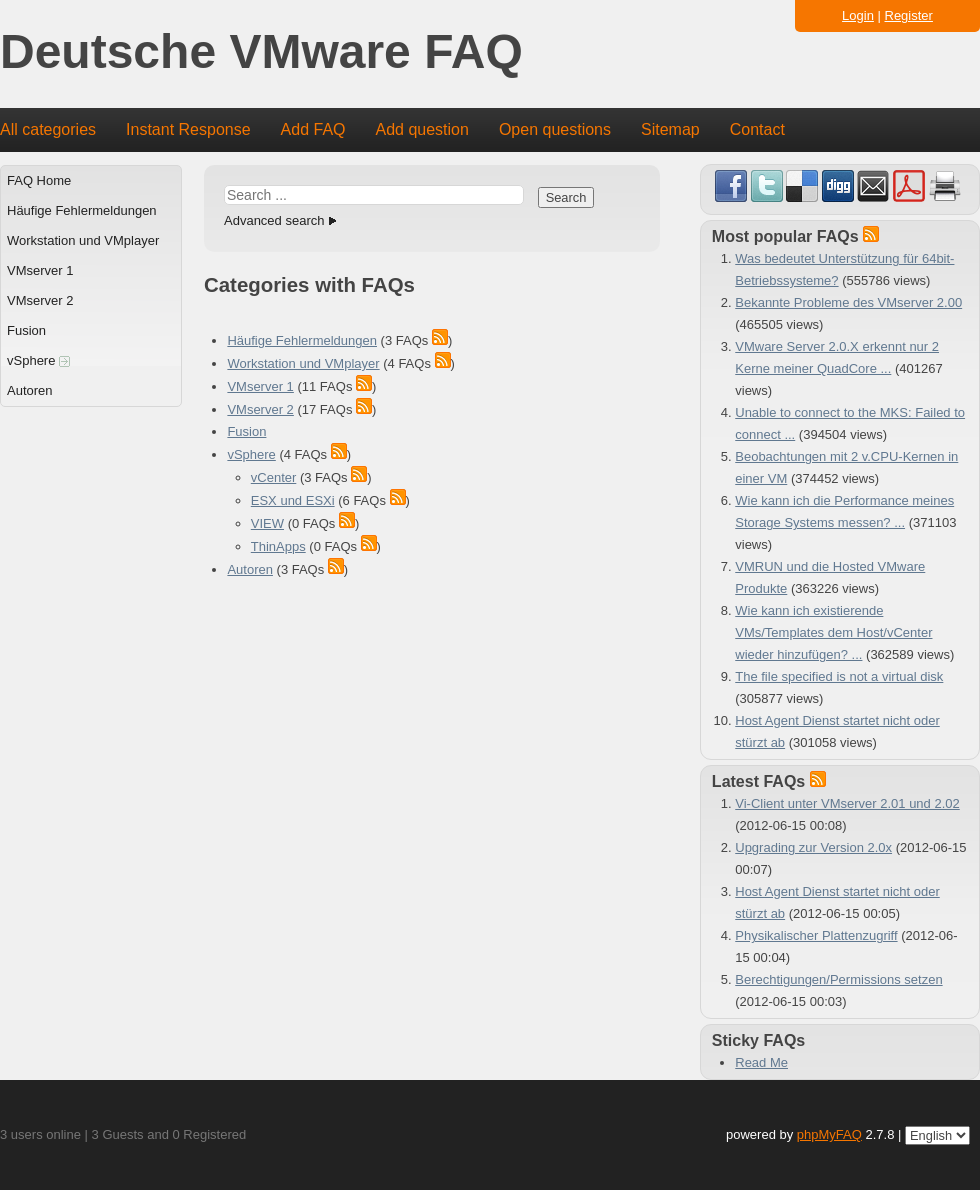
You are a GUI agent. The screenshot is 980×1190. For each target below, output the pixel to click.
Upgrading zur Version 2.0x (813, 847)
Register (909, 15)
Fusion (26, 330)
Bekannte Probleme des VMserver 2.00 (848, 302)
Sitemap (670, 129)
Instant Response (188, 129)
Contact (757, 129)
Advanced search (274, 220)
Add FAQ (313, 129)
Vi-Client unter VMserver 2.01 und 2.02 (847, 803)
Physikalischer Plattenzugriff (816, 935)
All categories (48, 129)
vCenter (274, 477)
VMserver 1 (40, 270)
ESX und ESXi (293, 500)
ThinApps (278, 546)
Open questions (555, 129)
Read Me (761, 1062)
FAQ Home (39, 180)
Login (858, 15)
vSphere (38, 360)
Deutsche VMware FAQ (261, 52)
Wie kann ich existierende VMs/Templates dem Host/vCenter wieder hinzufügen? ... (833, 632)
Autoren (30, 390)
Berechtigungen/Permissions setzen (838, 979)
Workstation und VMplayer (83, 240)
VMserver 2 (40, 300)
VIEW (267, 523)
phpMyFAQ (829, 1134)
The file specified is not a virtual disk (839, 676)
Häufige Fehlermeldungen (82, 210)
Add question (422, 129)
